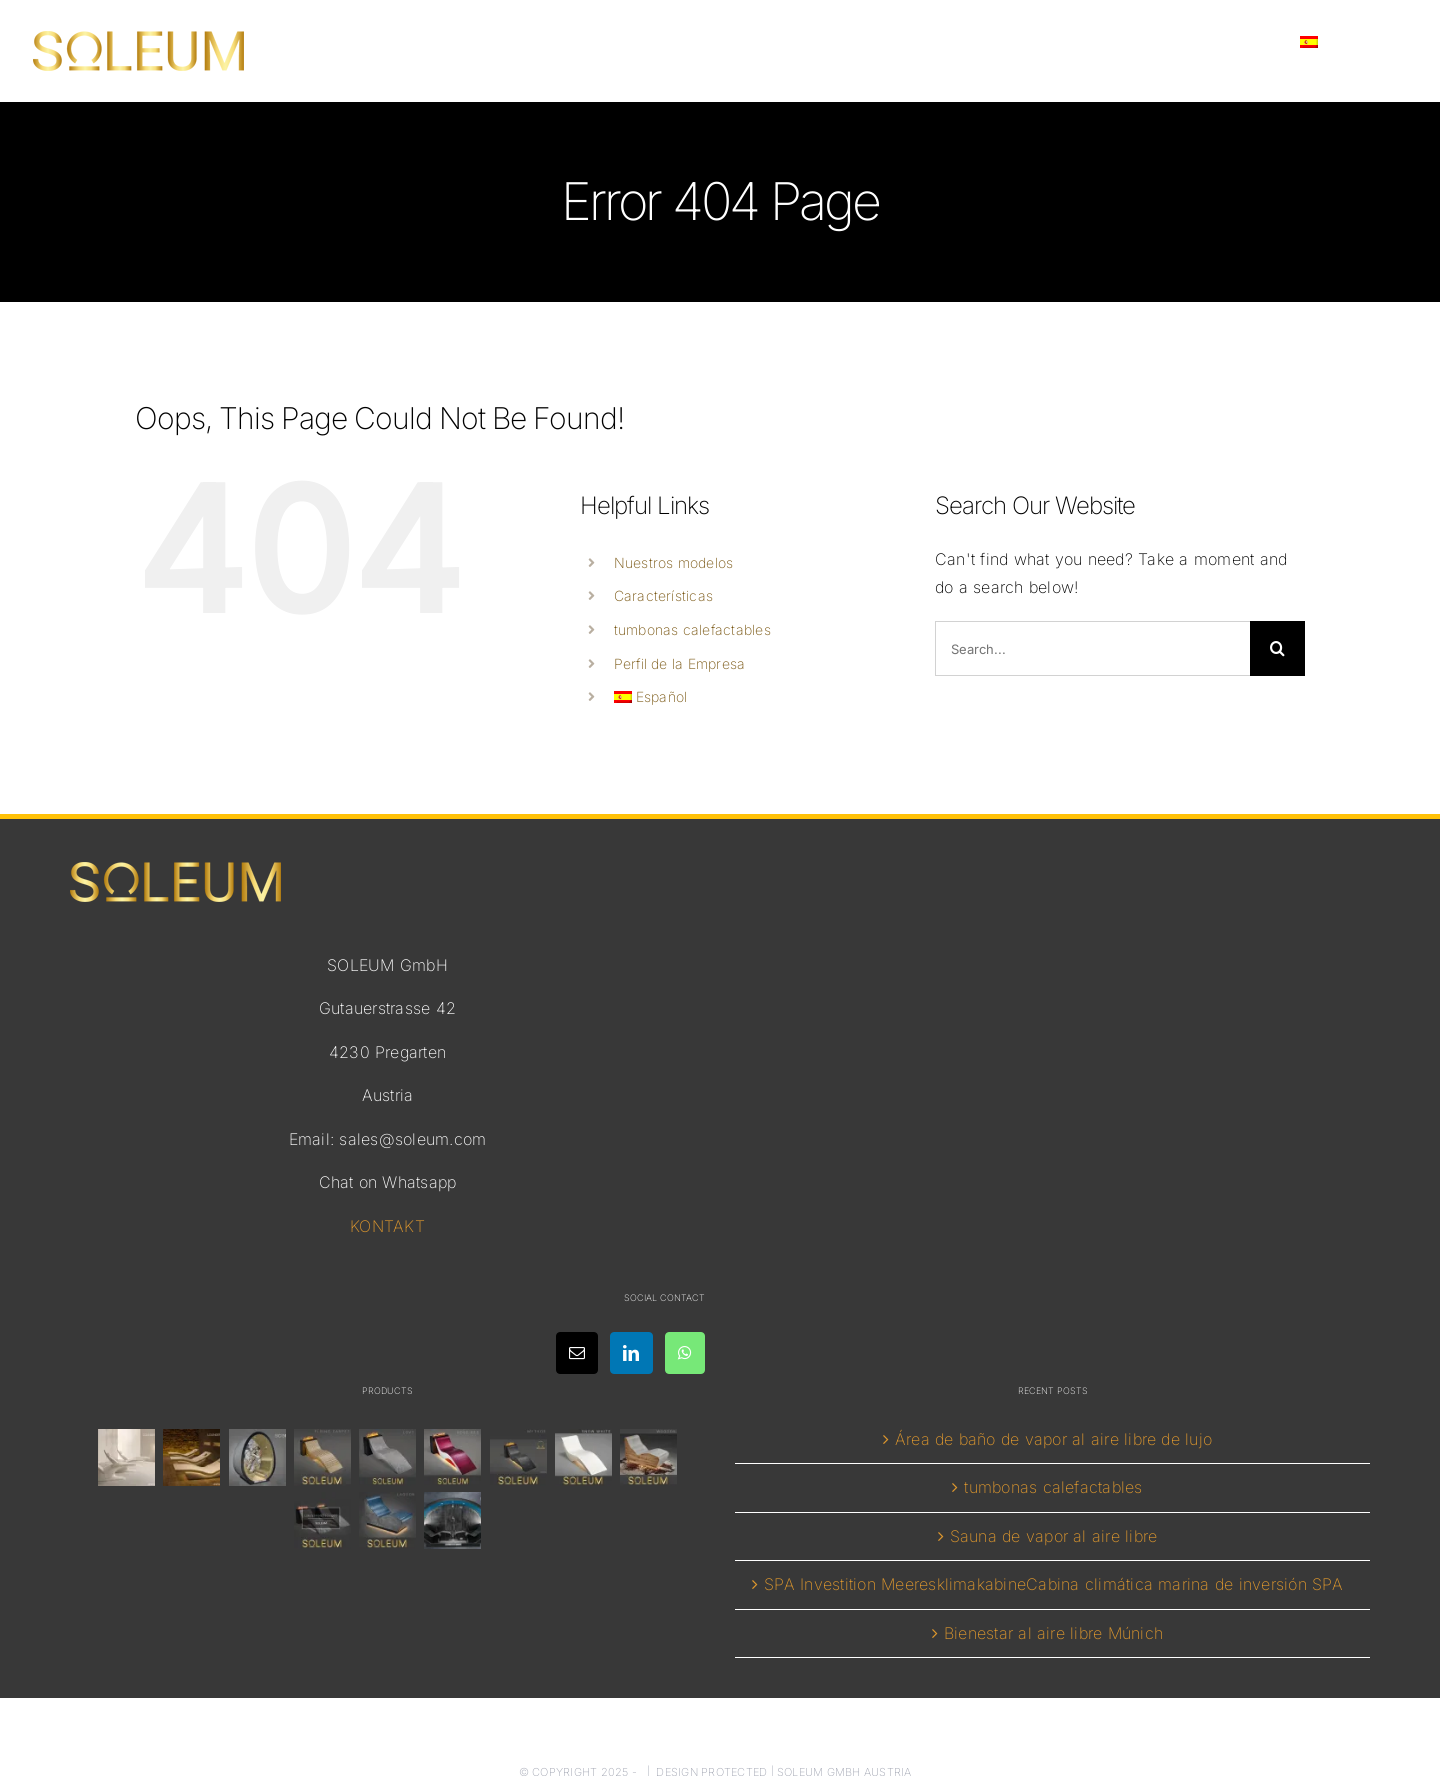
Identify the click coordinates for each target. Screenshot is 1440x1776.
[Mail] (577, 1353)
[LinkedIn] (631, 1353)
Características (664, 595)
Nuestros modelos (674, 562)
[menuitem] (1342, 42)
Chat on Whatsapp (388, 1182)
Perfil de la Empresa (680, 663)
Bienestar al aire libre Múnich (1053, 1633)
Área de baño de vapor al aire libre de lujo (1053, 1439)
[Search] (1277, 648)
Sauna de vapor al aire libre (1054, 1536)
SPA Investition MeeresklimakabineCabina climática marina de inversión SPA (1053, 1584)
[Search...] (1092, 648)
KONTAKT (387, 1226)
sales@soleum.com (412, 1139)
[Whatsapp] (685, 1353)
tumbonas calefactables (692, 629)
